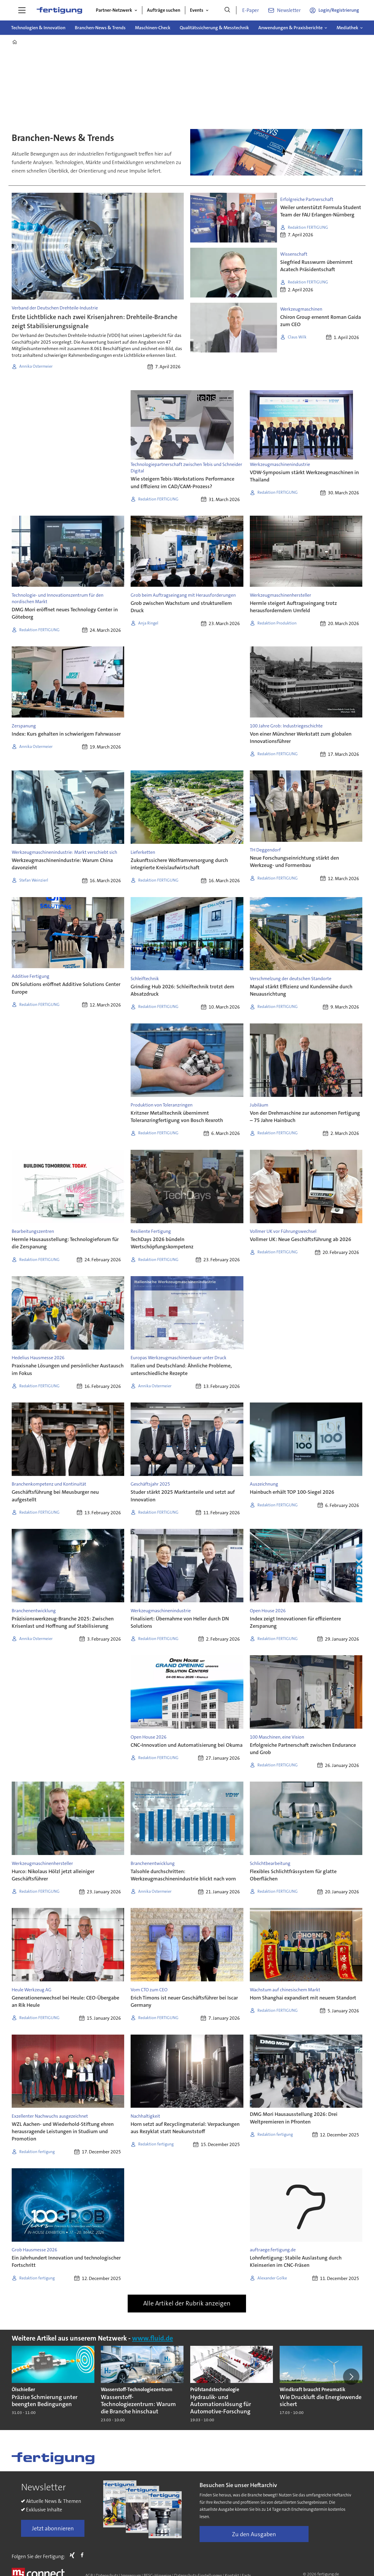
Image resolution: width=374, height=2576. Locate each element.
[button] (351, 2376)
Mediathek (347, 28)
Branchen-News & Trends (100, 28)
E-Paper (250, 10)
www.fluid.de (152, 2338)
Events (196, 10)
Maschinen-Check (152, 28)
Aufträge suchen (163, 10)
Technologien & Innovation (38, 28)
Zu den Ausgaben (254, 2534)
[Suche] (227, 10)
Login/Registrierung (338, 10)
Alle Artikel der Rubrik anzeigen (187, 2303)
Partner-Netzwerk (114, 10)
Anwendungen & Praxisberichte (290, 28)
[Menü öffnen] (21, 10)
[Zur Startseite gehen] (59, 10)
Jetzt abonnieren (53, 2528)
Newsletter (289, 10)
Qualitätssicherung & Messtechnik (214, 28)
